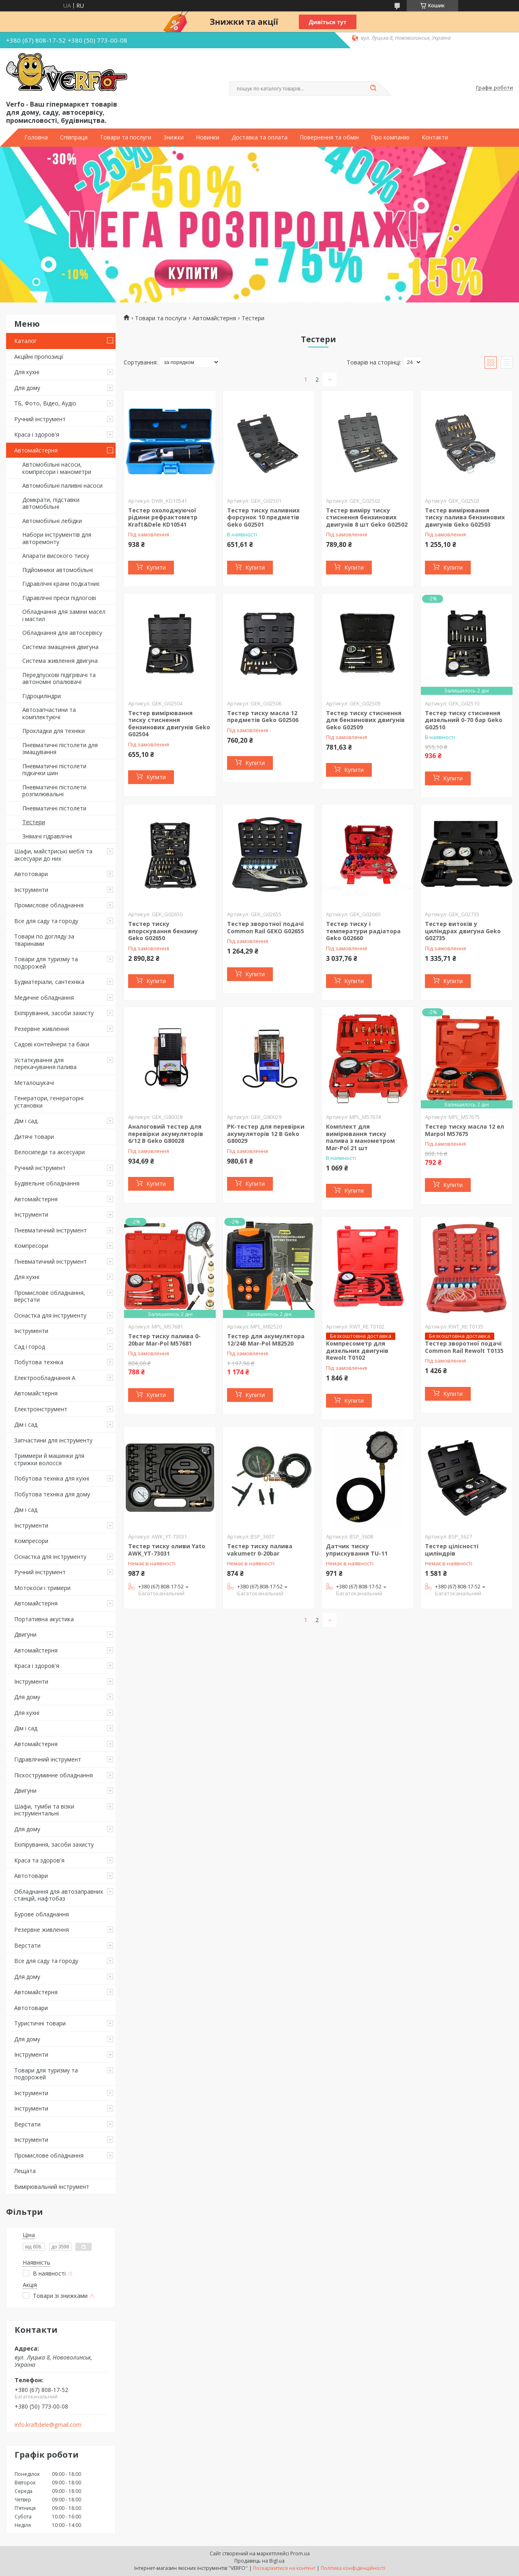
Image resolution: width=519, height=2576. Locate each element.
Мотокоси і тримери (42, 1588)
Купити (156, 567)
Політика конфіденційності (353, 2568)
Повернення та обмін (329, 137)
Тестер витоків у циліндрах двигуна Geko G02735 (463, 931)
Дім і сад (25, 1121)
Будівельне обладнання (46, 1183)
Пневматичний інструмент (50, 1230)
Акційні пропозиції (39, 356)
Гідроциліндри (41, 696)
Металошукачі (34, 1083)
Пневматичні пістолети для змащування (60, 748)
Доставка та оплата (259, 137)
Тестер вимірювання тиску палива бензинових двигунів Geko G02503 (465, 517)
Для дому (27, 388)
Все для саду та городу (46, 921)
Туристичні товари (40, 2023)
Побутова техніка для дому (52, 1494)
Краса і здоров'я (36, 434)
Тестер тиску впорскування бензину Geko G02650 (163, 931)
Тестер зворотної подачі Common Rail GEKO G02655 (265, 927)
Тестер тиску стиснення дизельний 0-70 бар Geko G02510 (463, 720)
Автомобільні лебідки (52, 521)
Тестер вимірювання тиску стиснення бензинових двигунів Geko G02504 (169, 723)
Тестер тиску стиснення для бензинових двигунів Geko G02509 (365, 720)
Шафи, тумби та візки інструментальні (44, 1809)
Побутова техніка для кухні (51, 1478)
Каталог (25, 341)
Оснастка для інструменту (50, 1315)
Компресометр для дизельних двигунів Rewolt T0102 (357, 1350)
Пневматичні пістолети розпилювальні (54, 790)
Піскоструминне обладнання (53, 1775)
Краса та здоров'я (39, 1860)
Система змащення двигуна (60, 647)
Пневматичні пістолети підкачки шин (54, 769)
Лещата (25, 2171)
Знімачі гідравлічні (47, 836)
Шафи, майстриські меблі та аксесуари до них (53, 854)
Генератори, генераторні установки (49, 1101)
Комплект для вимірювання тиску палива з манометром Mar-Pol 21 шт (360, 1137)
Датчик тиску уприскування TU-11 (357, 1549)
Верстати (27, 1945)
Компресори (31, 1245)
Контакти (435, 137)
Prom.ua (300, 2553)
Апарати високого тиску (55, 555)
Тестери (33, 822)
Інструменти (31, 890)
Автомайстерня (36, 450)
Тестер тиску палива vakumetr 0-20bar (259, 1549)
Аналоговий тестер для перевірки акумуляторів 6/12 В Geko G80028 (165, 1133)
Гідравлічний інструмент (47, 1759)
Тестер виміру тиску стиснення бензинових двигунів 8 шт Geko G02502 (366, 517)
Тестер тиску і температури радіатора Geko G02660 (363, 931)
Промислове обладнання (49, 905)
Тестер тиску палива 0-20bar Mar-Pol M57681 (164, 1339)
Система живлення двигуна (60, 660)
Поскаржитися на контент (284, 2568)
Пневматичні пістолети (54, 808)
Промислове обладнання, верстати (49, 1296)
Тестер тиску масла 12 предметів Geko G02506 (262, 716)
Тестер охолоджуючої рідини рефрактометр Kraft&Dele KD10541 (162, 517)
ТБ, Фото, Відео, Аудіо (45, 403)
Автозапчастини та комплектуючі (49, 713)
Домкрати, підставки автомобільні (50, 503)
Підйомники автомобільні (57, 570)
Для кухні (26, 372)
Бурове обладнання (41, 1914)
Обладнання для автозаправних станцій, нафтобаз (58, 1895)
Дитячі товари (34, 1136)
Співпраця (74, 137)
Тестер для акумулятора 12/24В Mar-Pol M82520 (266, 1339)
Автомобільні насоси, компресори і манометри (56, 468)
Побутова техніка (38, 1362)
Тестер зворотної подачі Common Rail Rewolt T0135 (464, 1346)
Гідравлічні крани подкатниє (61, 583)
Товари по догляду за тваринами (44, 939)
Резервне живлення (41, 1029)
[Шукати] (373, 88)
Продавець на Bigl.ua (259, 2560)
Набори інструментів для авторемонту (56, 538)
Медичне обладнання (44, 997)
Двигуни (25, 1634)
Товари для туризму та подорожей (46, 962)
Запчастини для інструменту (53, 1440)
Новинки (207, 137)
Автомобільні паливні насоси (62, 485)
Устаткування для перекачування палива (45, 1063)
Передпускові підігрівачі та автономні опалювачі (59, 678)
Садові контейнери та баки (51, 1044)
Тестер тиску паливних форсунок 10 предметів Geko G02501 (263, 517)
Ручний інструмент (40, 419)
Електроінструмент (40, 1409)
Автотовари (31, 874)
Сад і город (29, 1346)
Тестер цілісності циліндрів (451, 1549)
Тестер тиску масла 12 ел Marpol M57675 (464, 1130)
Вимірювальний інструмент (51, 2186)
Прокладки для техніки (53, 731)
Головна (36, 137)
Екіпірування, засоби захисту (54, 1013)
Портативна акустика (44, 1619)
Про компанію (390, 137)
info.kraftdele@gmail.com (48, 2424)
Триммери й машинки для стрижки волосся (49, 1459)
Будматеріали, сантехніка (49, 982)
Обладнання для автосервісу (62, 632)
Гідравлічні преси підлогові (59, 598)
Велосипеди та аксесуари (49, 1152)
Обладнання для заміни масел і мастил (63, 615)
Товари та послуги (125, 137)
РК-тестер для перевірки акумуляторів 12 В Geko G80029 (266, 1133)
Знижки (173, 137)
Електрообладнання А (44, 1378)
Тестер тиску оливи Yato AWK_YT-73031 (166, 1549)
